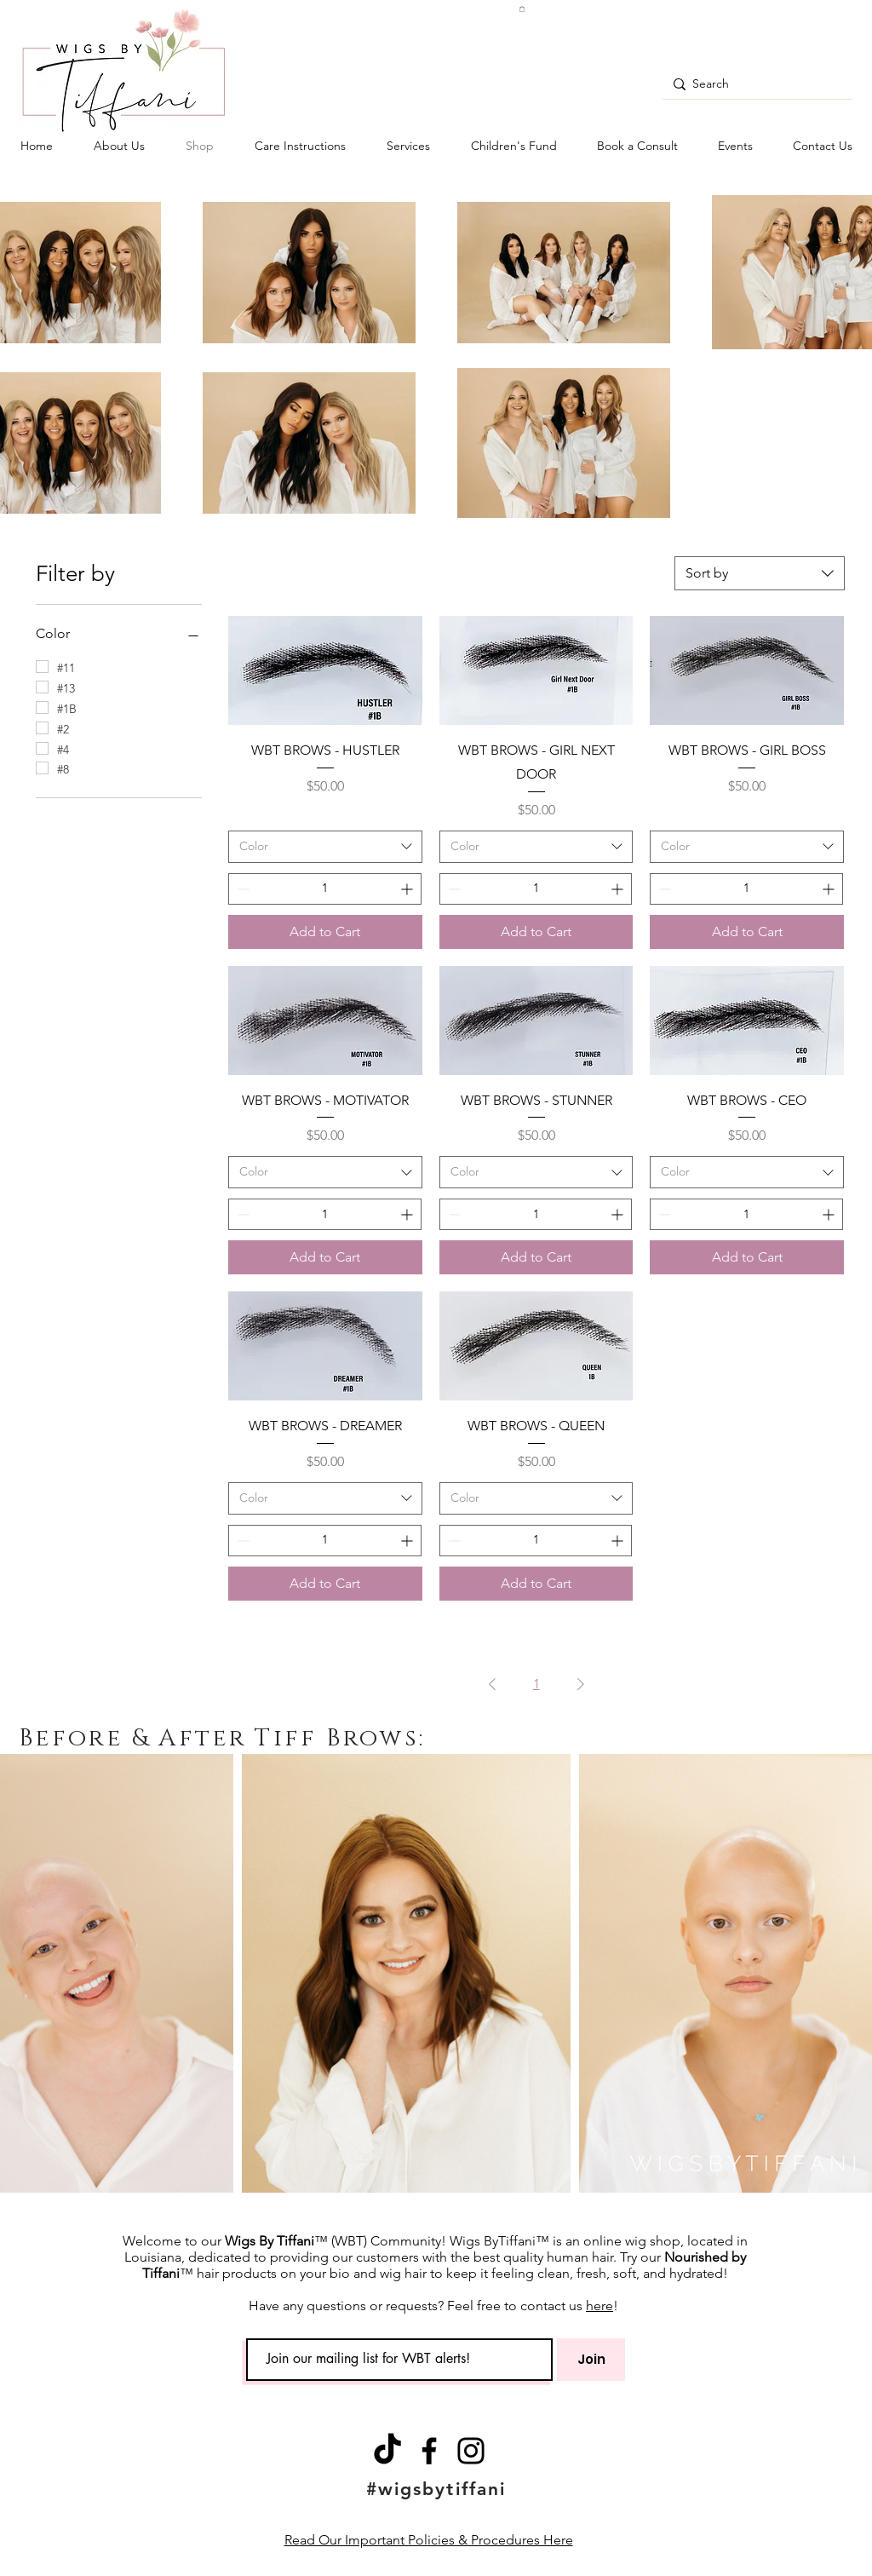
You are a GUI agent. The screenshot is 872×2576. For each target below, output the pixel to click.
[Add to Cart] (325, 932)
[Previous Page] (492, 1684)
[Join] (591, 2359)
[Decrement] (241, 889)
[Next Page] (581, 1684)
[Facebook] (429, 2451)
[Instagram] (471, 2451)
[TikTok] (387, 2451)
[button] (522, 9)
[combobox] (759, 573)
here (599, 2305)
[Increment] (408, 889)
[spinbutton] (325, 889)
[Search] (754, 84)
